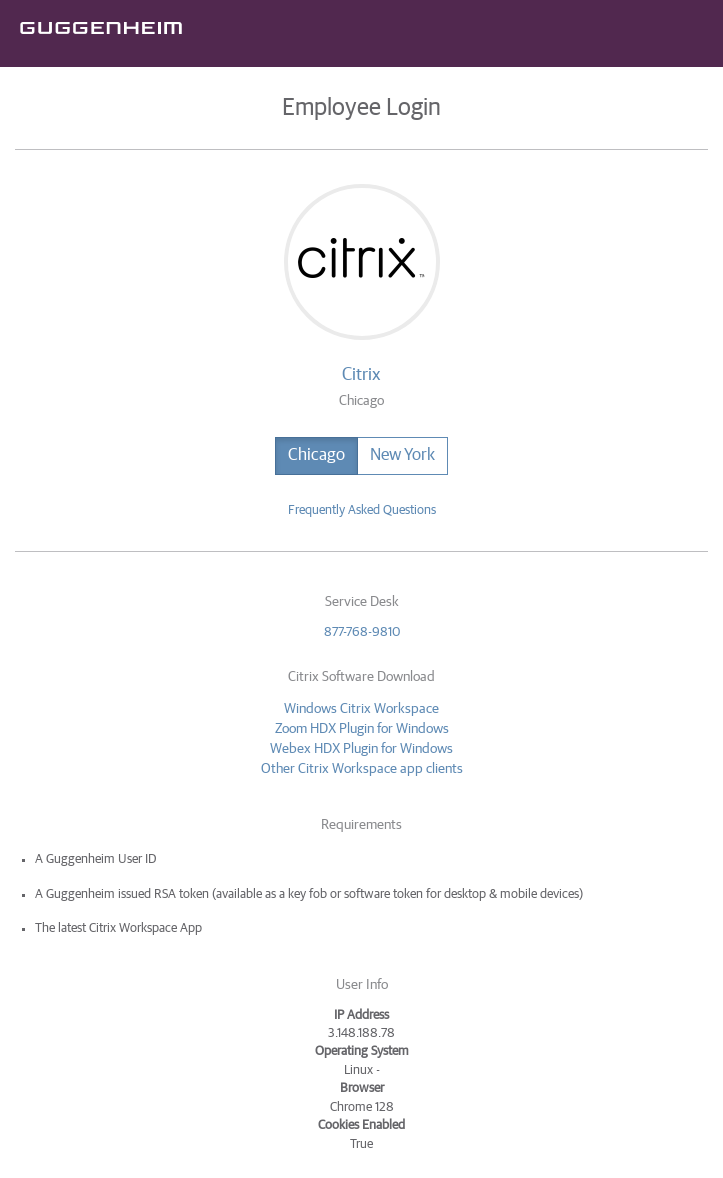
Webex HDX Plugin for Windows (361, 749)
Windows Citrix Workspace (361, 709)
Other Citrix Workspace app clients (362, 769)
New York (402, 455)
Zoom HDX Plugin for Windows (362, 729)
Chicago (316, 455)
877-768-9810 (362, 632)
